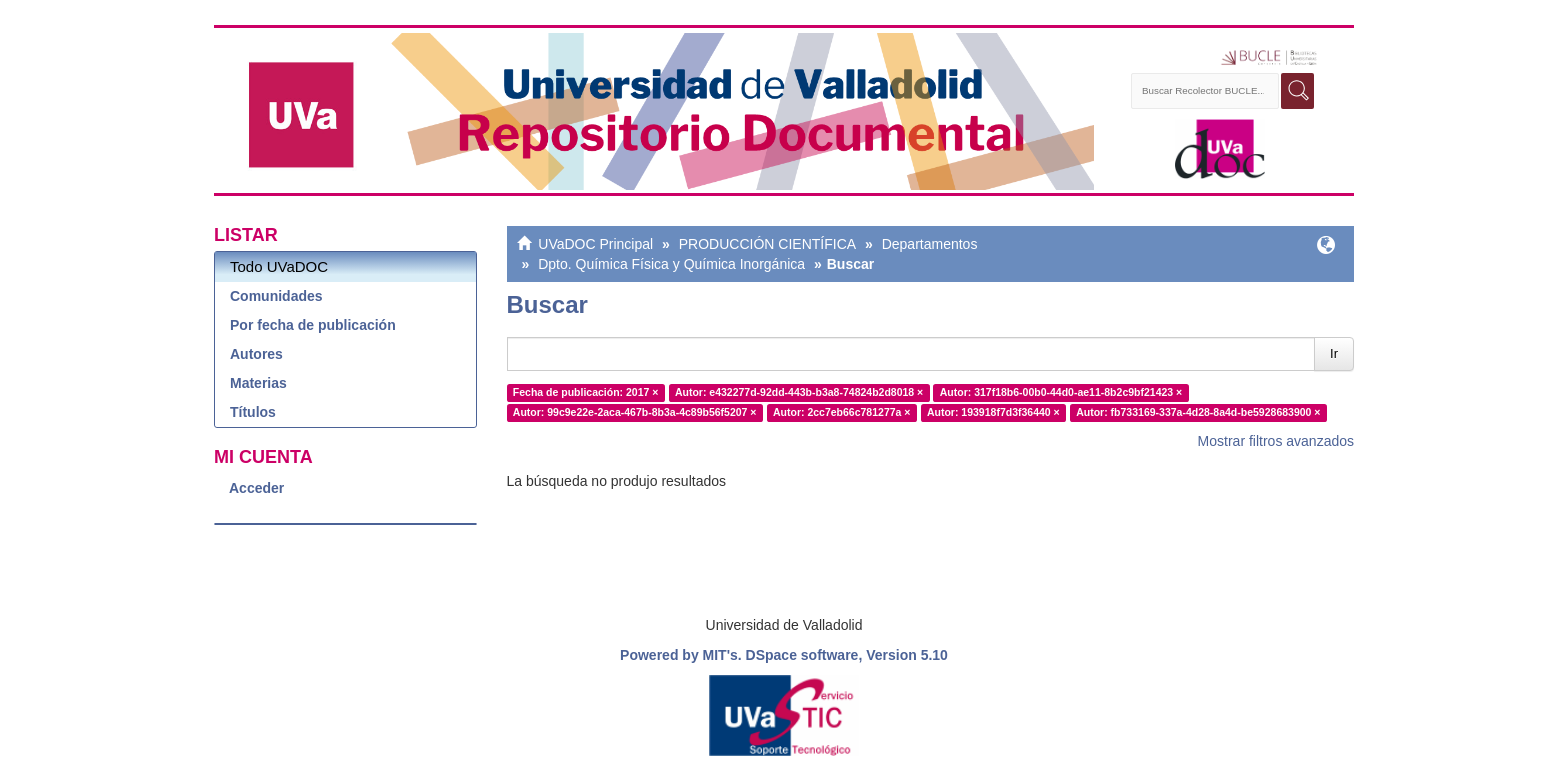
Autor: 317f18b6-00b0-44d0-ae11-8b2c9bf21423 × (1061, 392)
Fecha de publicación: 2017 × (586, 392)
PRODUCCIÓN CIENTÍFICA (767, 244)
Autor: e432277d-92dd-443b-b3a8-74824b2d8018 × (799, 392)
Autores (256, 354)
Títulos (253, 412)
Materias (258, 383)
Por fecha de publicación (313, 325)
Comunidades (276, 296)
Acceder (256, 488)
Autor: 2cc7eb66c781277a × (841, 412)
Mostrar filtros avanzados (1276, 441)
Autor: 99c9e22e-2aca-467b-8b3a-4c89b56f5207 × (635, 412)
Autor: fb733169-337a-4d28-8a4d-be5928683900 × (1198, 412)
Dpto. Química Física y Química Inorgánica (671, 264)
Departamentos (930, 244)
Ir (1334, 353)
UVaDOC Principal (595, 244)
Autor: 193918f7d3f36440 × (993, 412)
